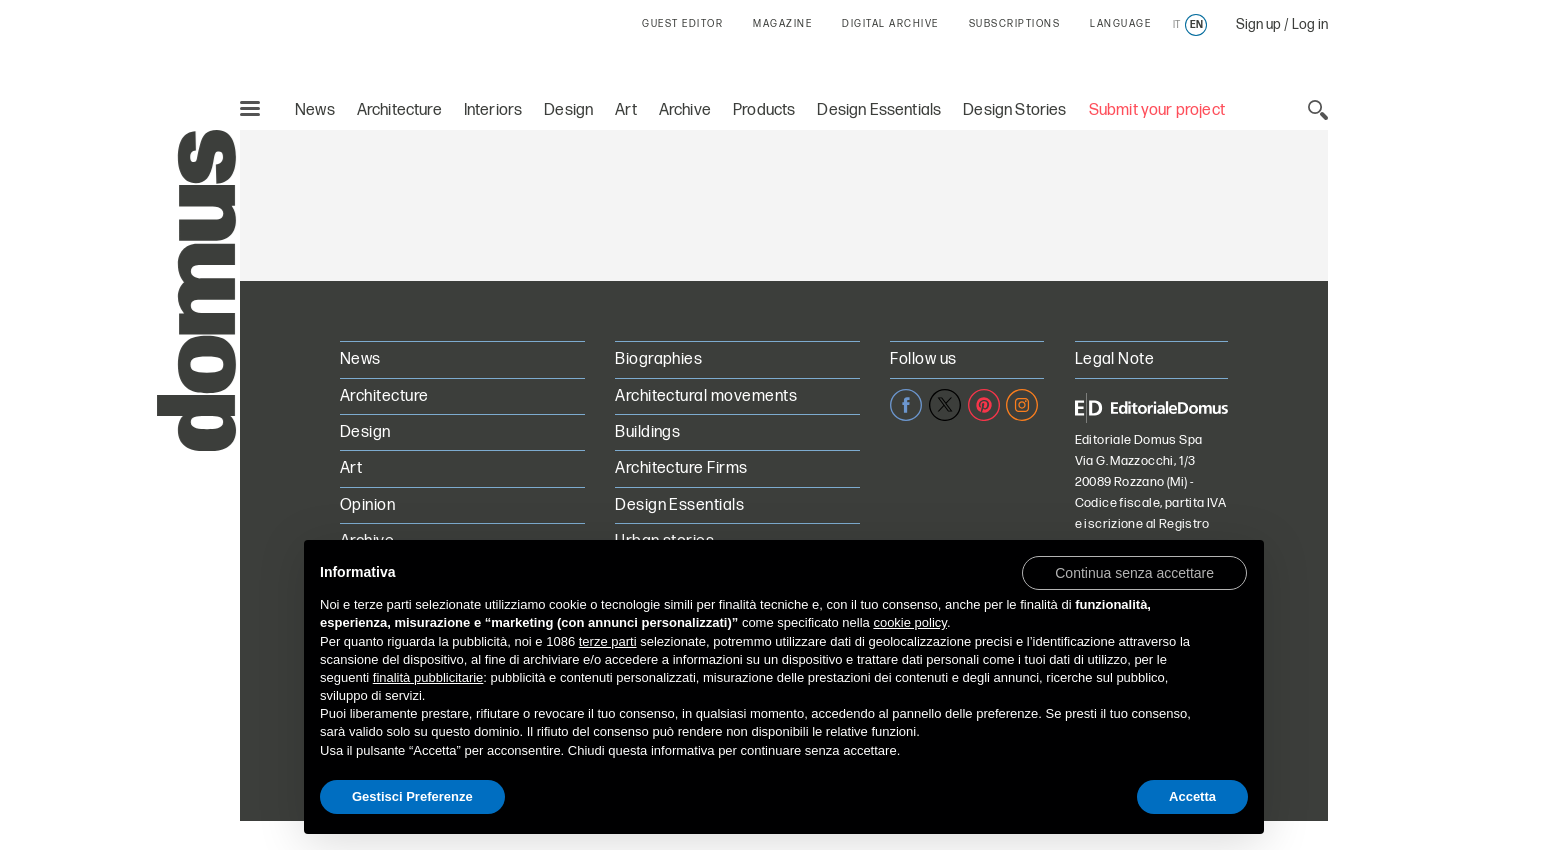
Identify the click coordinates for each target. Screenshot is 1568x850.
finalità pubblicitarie (428, 677)
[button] (1134, 572)
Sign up (1258, 24)
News (315, 110)
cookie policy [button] (909, 622)
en (1196, 25)
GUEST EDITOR (682, 24)
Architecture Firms (681, 468)
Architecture (399, 110)
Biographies (658, 359)
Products (764, 110)
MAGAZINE (782, 24)
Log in (1310, 24)
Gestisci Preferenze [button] (412, 796)
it (1176, 25)
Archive (685, 110)
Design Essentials (879, 110)
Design (568, 110)
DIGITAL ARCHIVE (890, 24)
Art (626, 110)
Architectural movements (706, 396)
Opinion (367, 505)
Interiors (493, 110)
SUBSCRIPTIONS (1015, 24)
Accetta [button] (1192, 796)
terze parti (608, 641)
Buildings (647, 432)
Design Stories (1014, 110)
